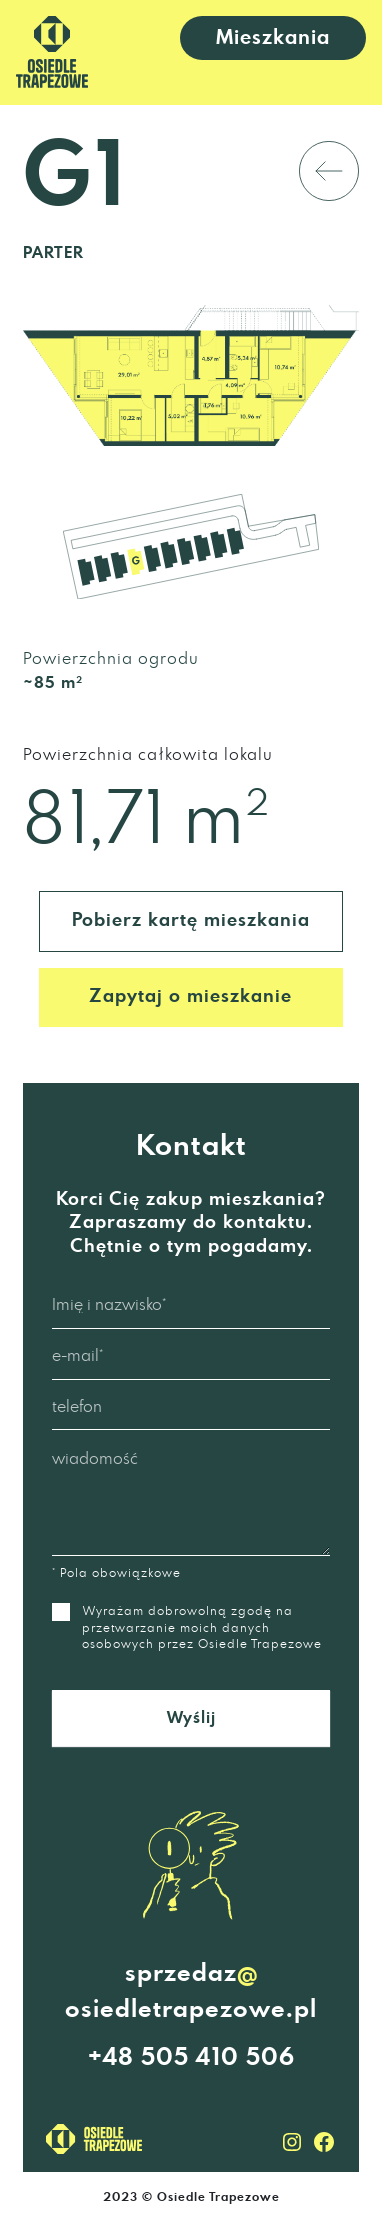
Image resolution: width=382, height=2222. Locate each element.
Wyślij (191, 1718)
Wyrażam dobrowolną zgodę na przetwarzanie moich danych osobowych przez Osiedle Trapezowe (187, 1626)
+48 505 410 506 (191, 2058)
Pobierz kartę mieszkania (191, 921)
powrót (244, 171)
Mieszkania (273, 38)
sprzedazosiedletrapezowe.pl (191, 1989)
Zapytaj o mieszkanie (190, 997)
